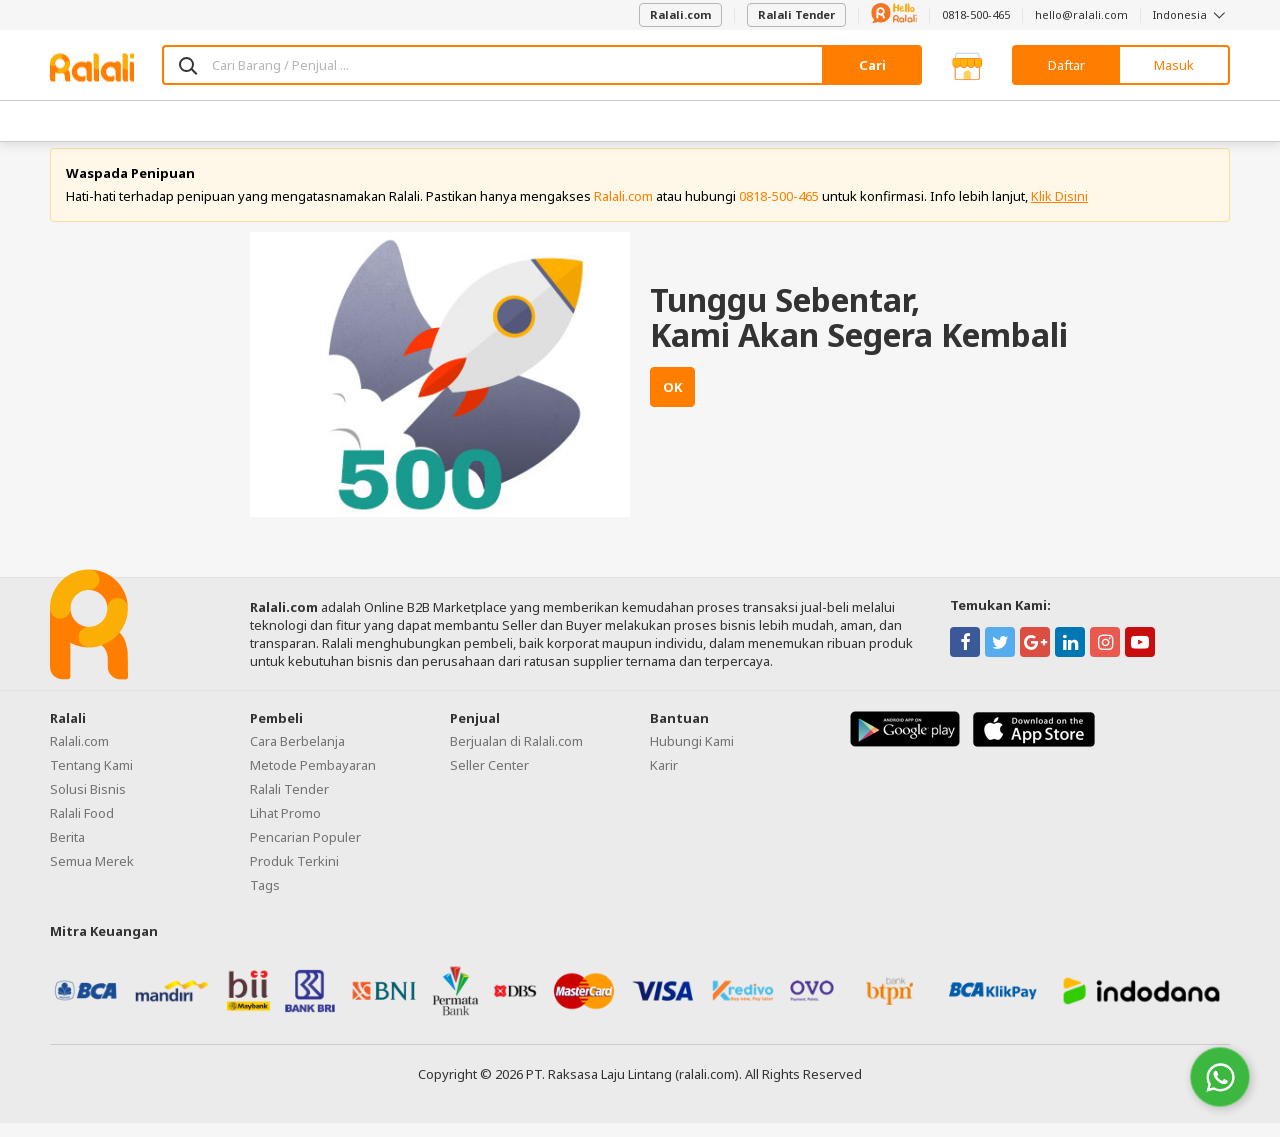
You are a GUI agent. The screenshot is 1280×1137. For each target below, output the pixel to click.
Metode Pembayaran (313, 778)
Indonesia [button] (1191, 14)
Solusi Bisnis (88, 802)
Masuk (1174, 65)
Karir (664, 778)
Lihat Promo (285, 826)
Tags (265, 898)
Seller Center (489, 778)
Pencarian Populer (305, 850)
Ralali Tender (796, 14)
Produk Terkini (294, 874)
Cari (872, 65)
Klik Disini (1059, 210)
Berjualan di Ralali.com (516, 754)
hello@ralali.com (1081, 14)
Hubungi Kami (692, 754)
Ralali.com (680, 14)
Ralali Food (82, 826)
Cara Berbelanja (297, 754)
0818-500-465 (976, 14)
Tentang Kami (91, 778)
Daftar (1066, 65)
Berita (67, 850)
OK (672, 401)
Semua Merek (92, 874)
